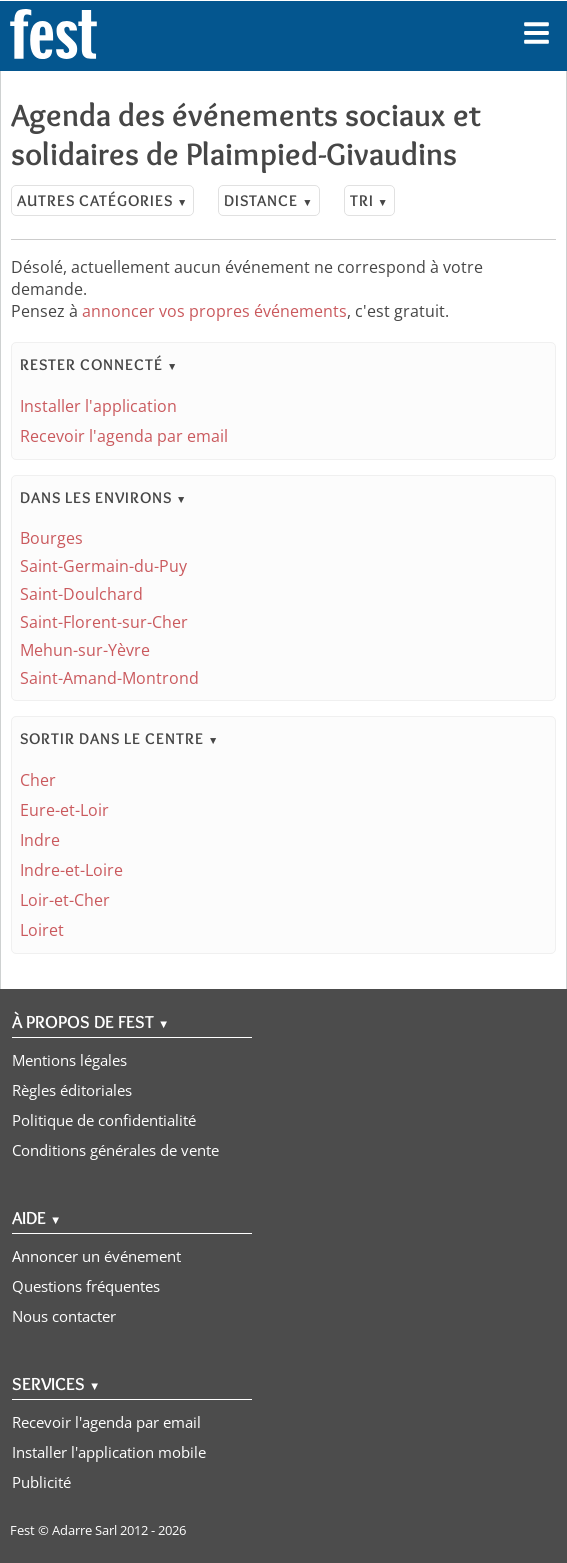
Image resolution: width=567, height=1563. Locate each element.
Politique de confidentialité (104, 1120)
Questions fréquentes (86, 1286)
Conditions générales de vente (115, 1150)
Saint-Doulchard (81, 594)
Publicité (41, 1482)
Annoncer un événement (96, 1256)
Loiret (42, 930)
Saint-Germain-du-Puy (103, 566)
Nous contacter (64, 1316)
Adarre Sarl (84, 1530)
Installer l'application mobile (109, 1452)
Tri (369, 200)
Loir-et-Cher (65, 900)
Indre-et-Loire (71, 870)
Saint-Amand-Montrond (109, 678)
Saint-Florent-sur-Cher (104, 622)
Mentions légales (69, 1060)
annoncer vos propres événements (214, 311)
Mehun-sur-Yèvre (85, 650)
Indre (40, 840)
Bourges (51, 538)
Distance (268, 200)
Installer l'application (98, 406)
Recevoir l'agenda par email (124, 436)
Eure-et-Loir (64, 810)
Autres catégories (102, 200)
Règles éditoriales (72, 1090)
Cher (38, 780)
